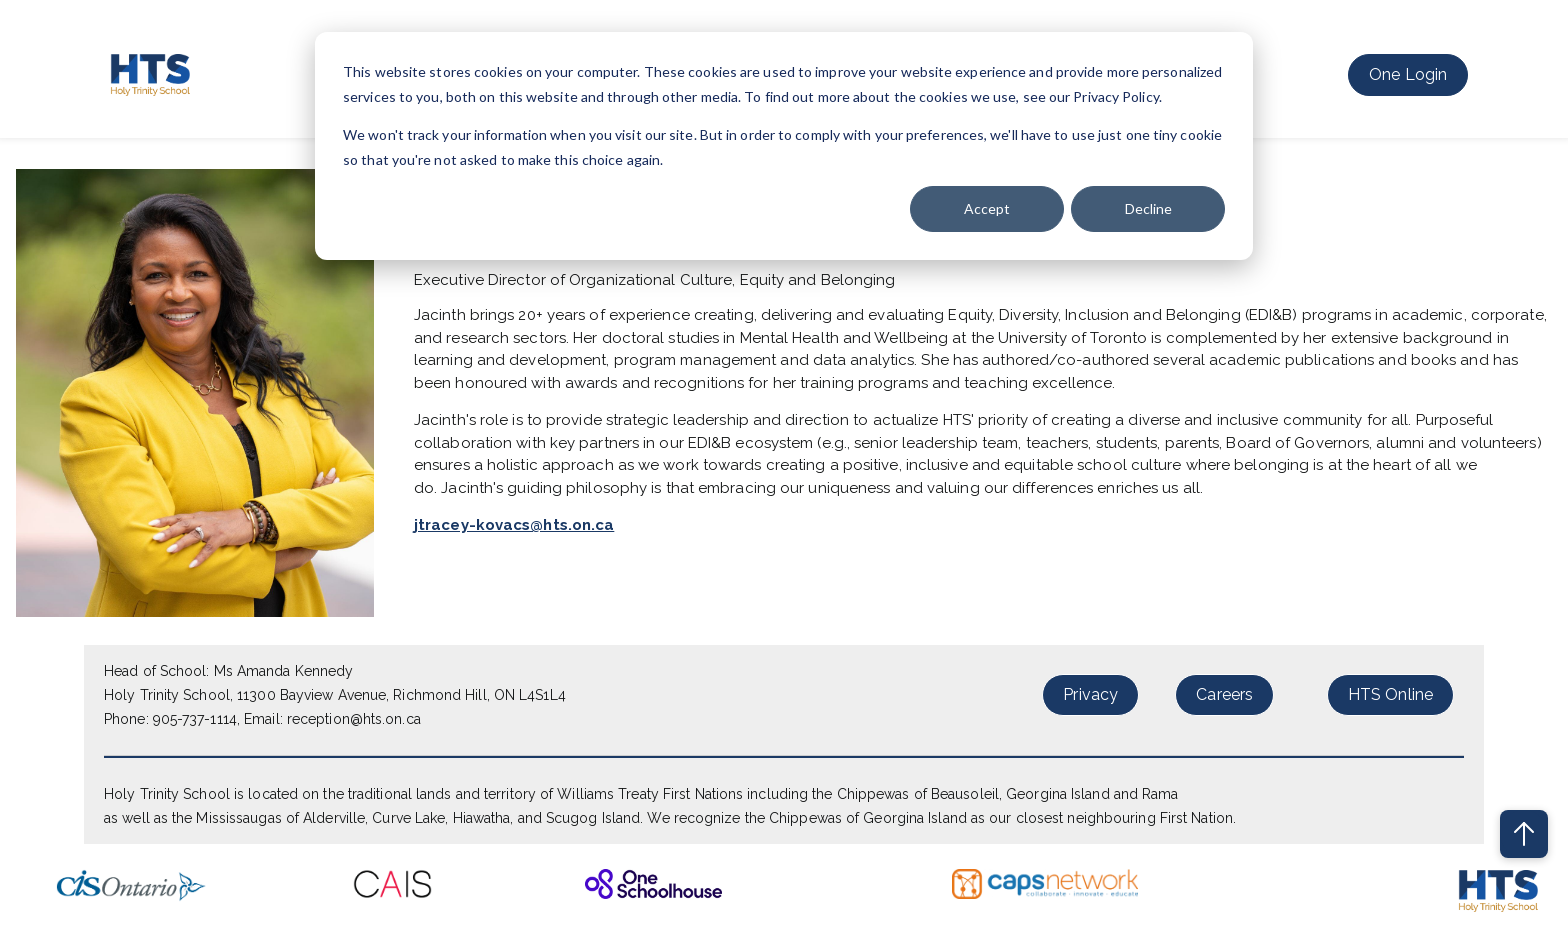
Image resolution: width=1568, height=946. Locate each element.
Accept (987, 208)
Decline (1148, 208)
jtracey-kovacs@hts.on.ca (514, 525)
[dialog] (784, 146)
